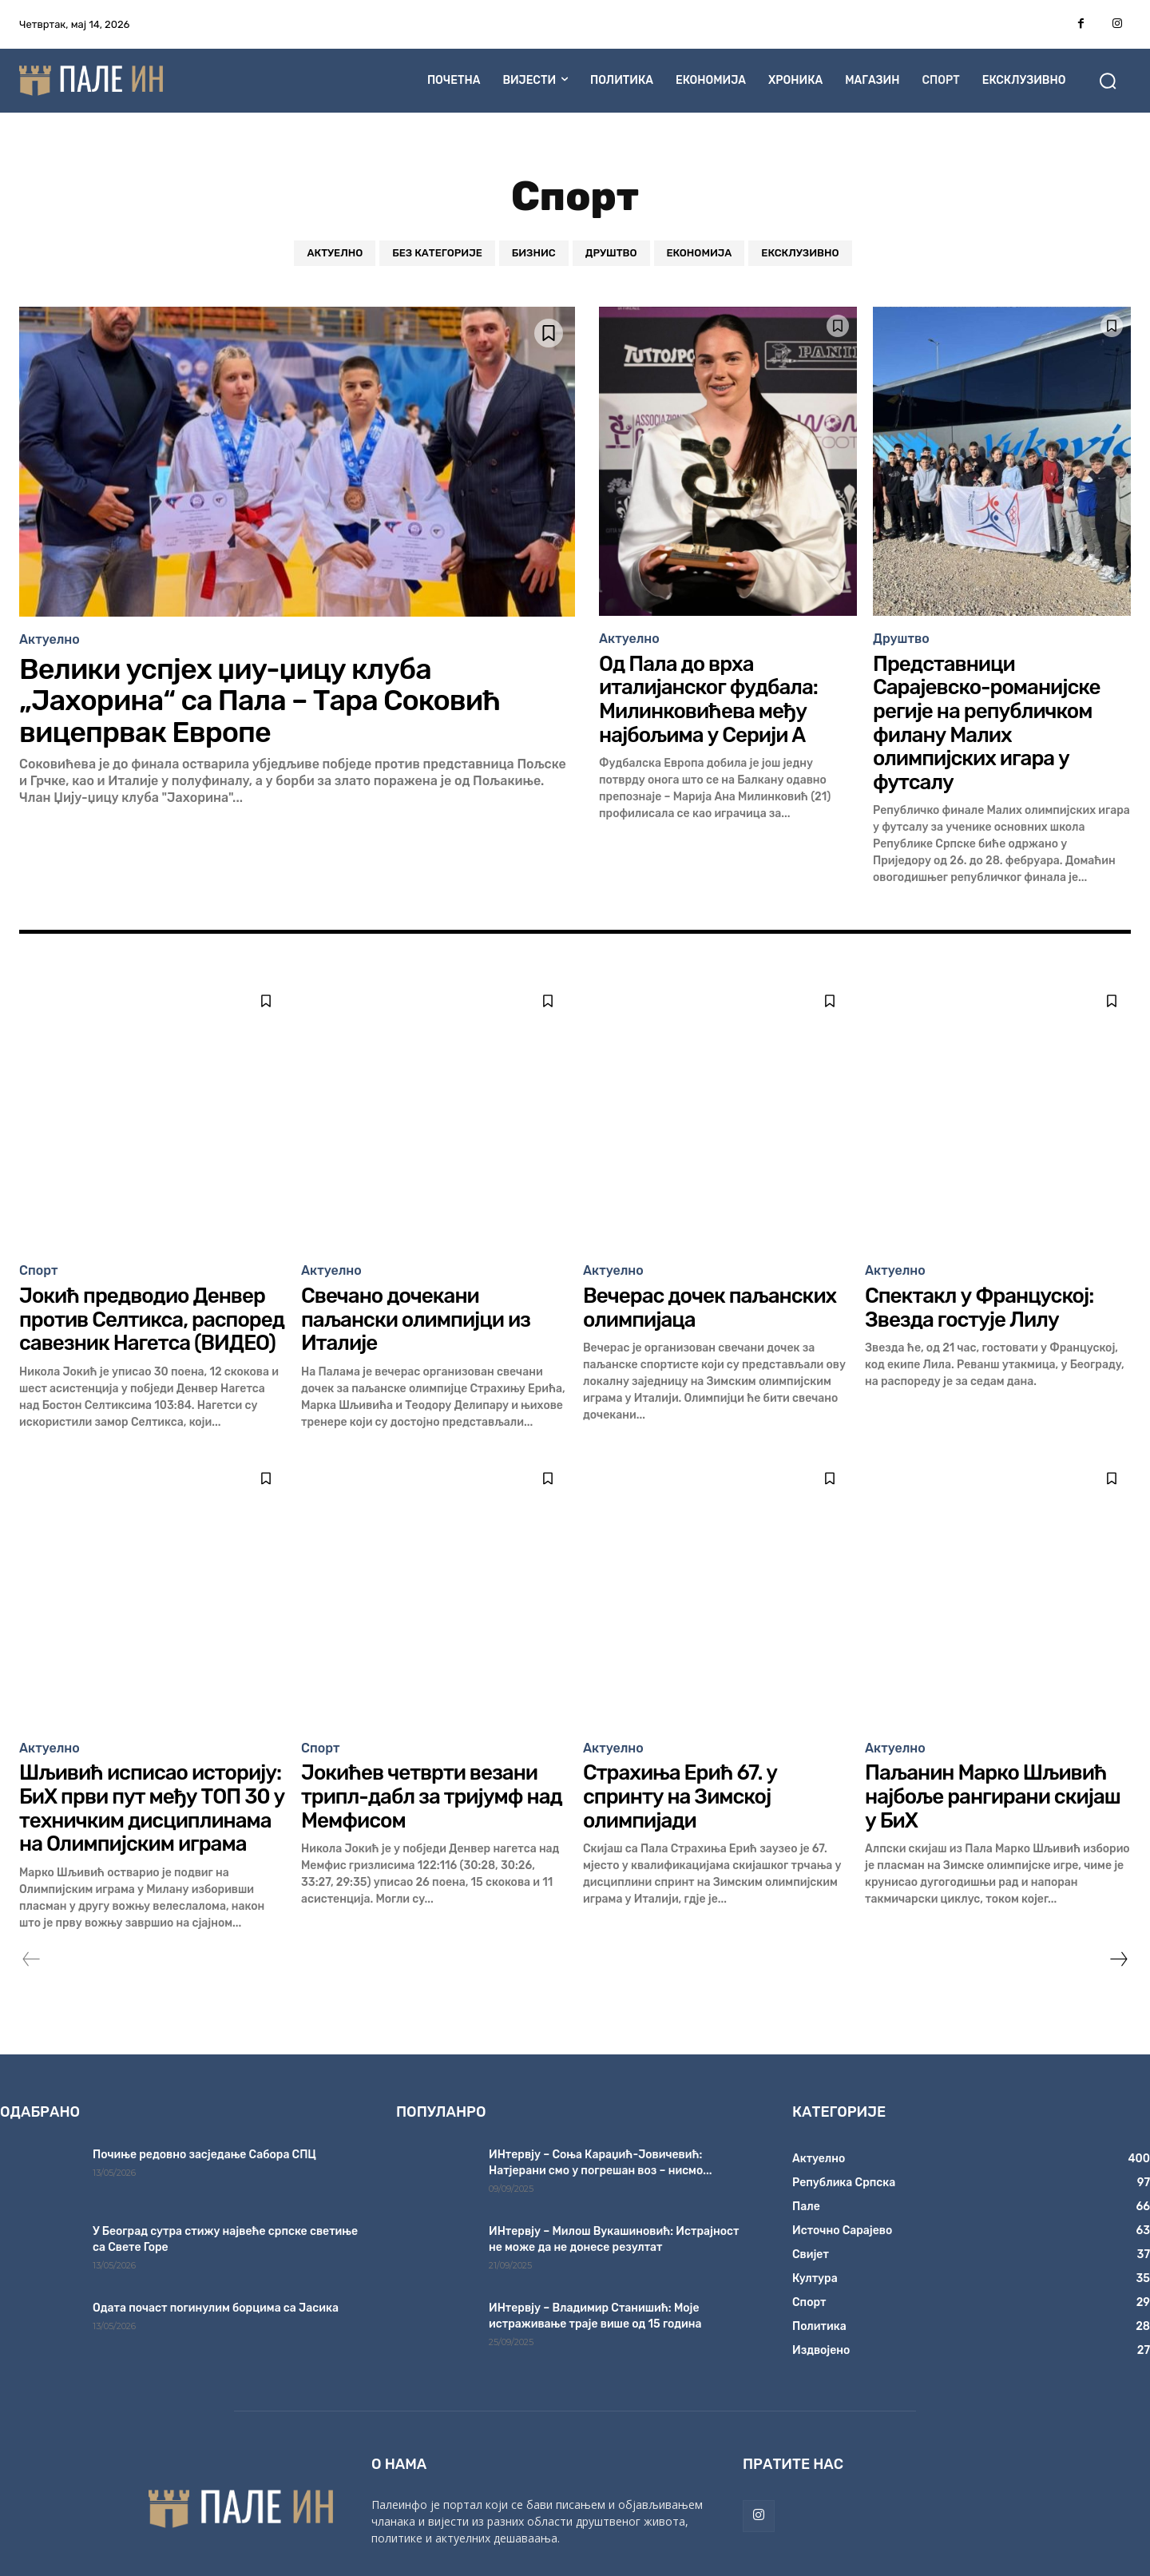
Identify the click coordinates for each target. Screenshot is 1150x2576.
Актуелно (334, 253)
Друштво (611, 253)
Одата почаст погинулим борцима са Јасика (216, 2297)
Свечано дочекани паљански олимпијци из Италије (416, 1313)
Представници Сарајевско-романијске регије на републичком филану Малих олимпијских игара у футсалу (986, 720)
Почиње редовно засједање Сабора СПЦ (204, 2144)
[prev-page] (31, 1949)
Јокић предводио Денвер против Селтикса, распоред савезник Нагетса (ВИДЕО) (152, 1313)
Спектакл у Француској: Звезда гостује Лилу (979, 1302)
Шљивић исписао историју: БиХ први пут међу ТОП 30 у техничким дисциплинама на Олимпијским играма (152, 1799)
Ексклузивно (799, 253)
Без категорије (437, 253)
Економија (699, 253)
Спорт (38, 1265)
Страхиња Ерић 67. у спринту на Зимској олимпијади (680, 1787)
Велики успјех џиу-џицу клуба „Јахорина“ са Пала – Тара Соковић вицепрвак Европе (260, 700)
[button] (1108, 81)
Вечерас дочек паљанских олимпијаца (710, 1302)
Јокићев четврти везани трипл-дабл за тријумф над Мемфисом (431, 1787)
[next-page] (1118, 1949)
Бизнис (534, 253)
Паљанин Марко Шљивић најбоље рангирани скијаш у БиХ (992, 1787)
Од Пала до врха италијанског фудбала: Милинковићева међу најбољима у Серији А (708, 697)
